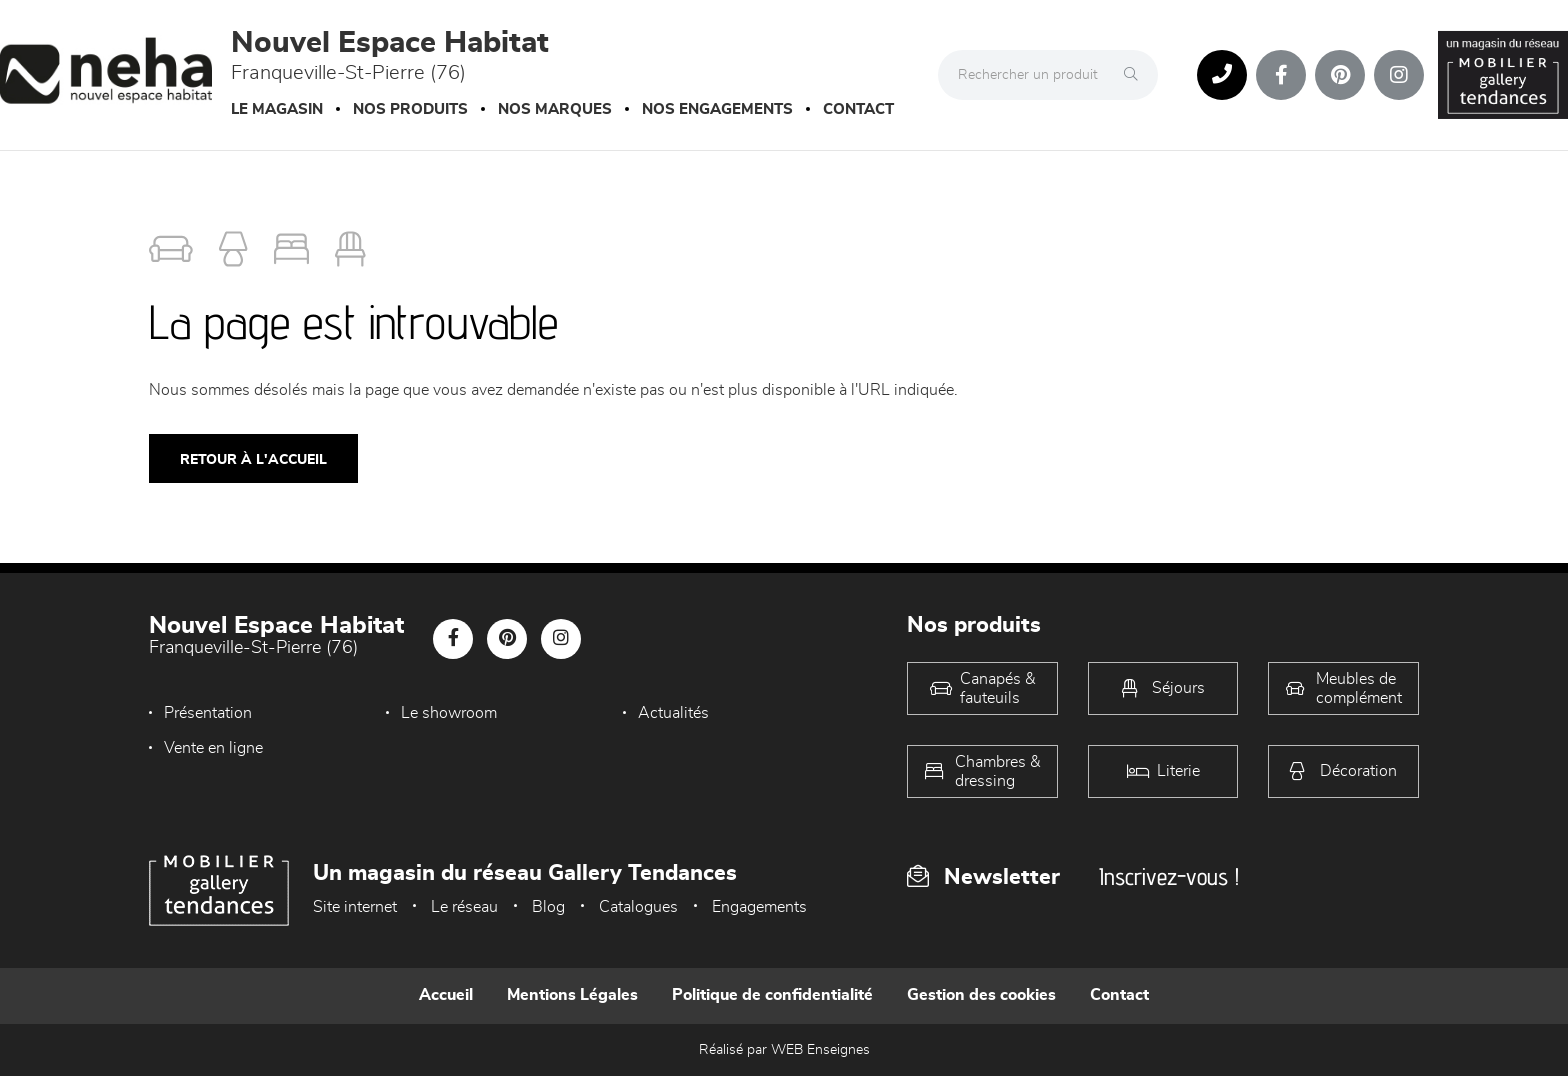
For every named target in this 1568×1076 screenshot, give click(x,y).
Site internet (355, 907)
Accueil (446, 995)
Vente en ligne (213, 748)
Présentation (208, 713)
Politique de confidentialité (772, 995)
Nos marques (555, 109)
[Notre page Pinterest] (1340, 75)
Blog (548, 907)
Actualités (673, 713)
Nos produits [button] (410, 109)
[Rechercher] (1136, 75)
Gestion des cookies (981, 995)
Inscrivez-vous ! (1169, 876)
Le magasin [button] (277, 109)
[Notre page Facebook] (1281, 75)
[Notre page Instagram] (1399, 75)
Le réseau (464, 907)
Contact (858, 109)
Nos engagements (717, 109)
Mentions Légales (572, 995)
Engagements (759, 907)
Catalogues (638, 907)
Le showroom (449, 713)
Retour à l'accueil (253, 460)
